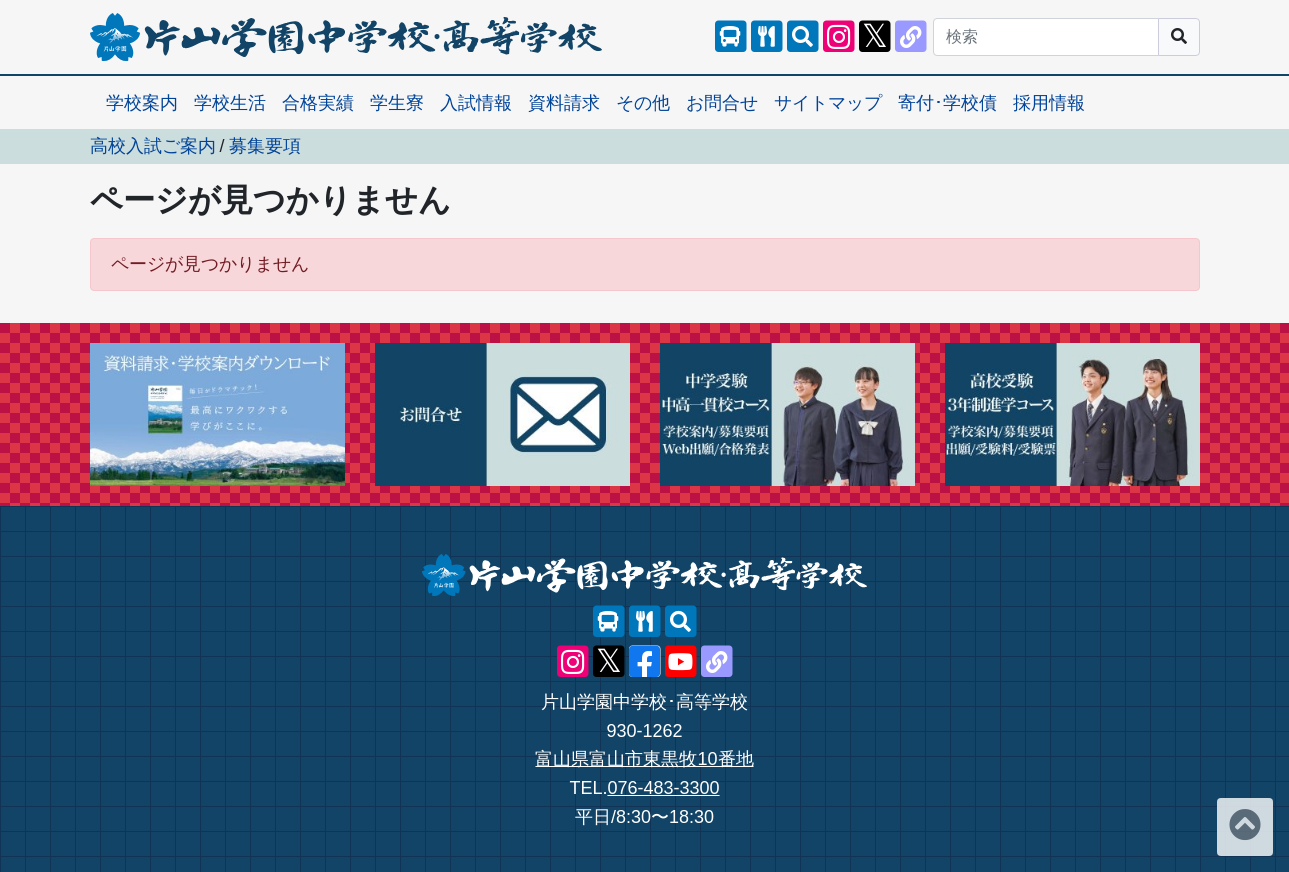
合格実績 (318, 103)
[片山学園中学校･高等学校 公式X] (875, 37)
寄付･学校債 (947, 103)
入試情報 (476, 103)
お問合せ (722, 103)
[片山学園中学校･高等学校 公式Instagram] (839, 37)
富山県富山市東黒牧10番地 (644, 759)
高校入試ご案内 (153, 146)
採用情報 (1049, 103)
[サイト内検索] (803, 37)
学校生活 (230, 103)
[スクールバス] (731, 37)
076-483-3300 (663, 788)
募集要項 (265, 146)
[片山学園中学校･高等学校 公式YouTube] (681, 662)
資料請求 (564, 103)
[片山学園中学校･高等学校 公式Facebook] (645, 662)
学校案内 (142, 103)
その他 (643, 103)
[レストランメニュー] (767, 37)
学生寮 (397, 103)
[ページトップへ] (1245, 827)
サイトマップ (828, 103)
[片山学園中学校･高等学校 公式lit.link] (911, 37)
